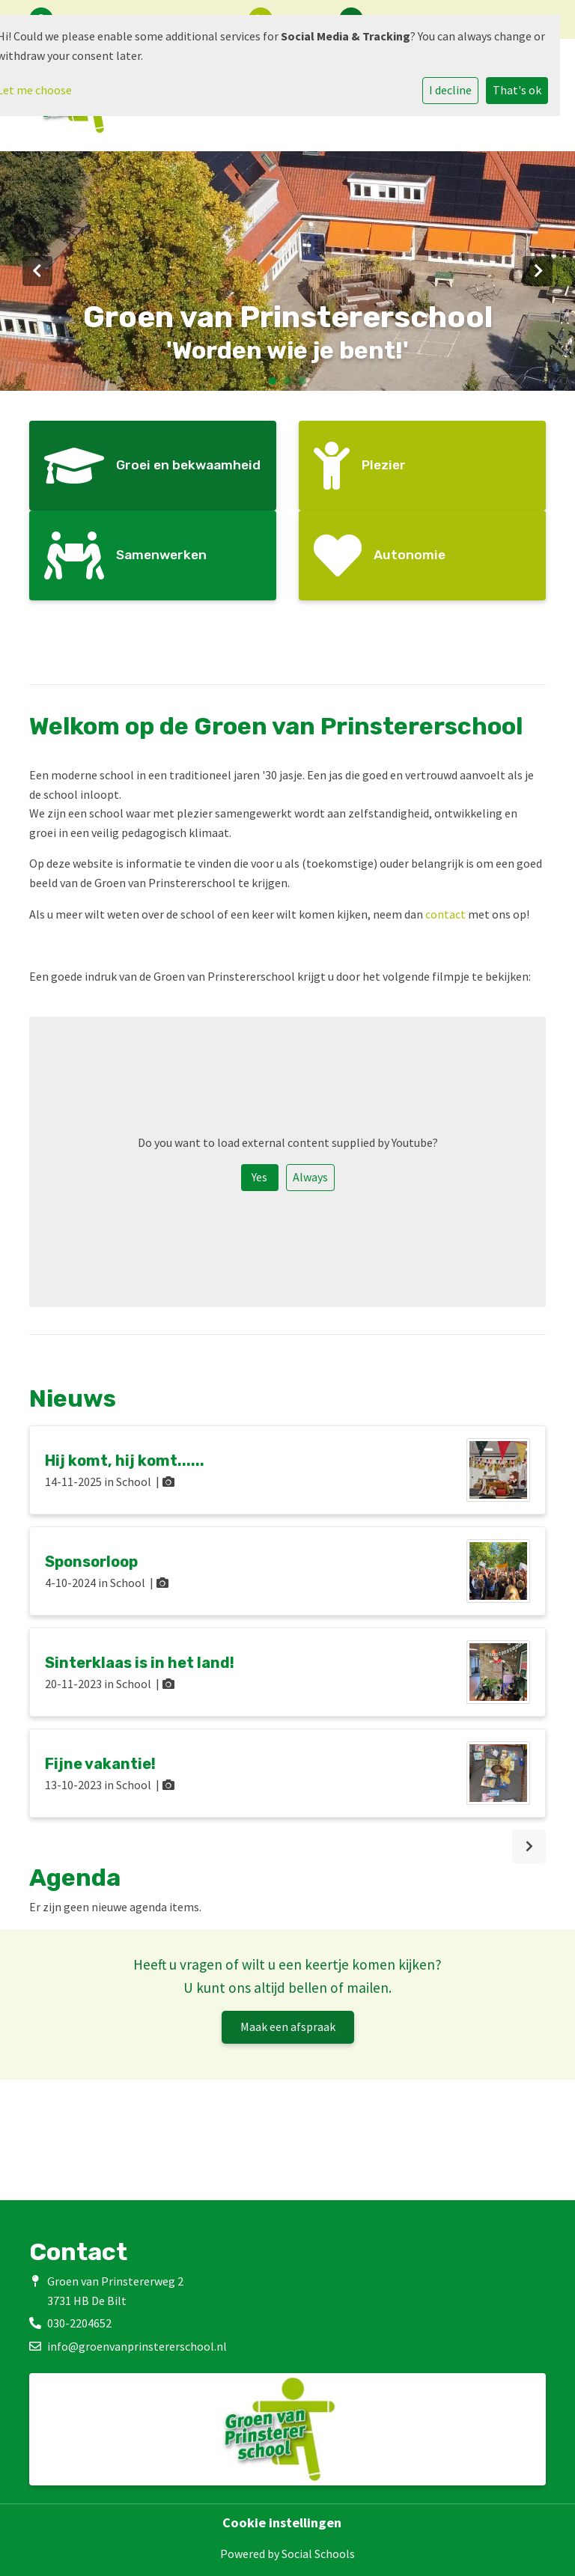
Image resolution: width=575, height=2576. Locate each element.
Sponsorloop (91, 1562)
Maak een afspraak (287, 2026)
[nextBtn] (529, 1846)
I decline (450, 89)
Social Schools (318, 2553)
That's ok (517, 89)
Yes (259, 1176)
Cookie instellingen (281, 2523)
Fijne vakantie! (100, 1764)
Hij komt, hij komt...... (124, 1461)
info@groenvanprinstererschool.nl (137, 2346)
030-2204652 (79, 2322)
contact (445, 914)
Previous (37, 271)
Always (310, 1176)
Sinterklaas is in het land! (139, 1663)
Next (538, 271)
